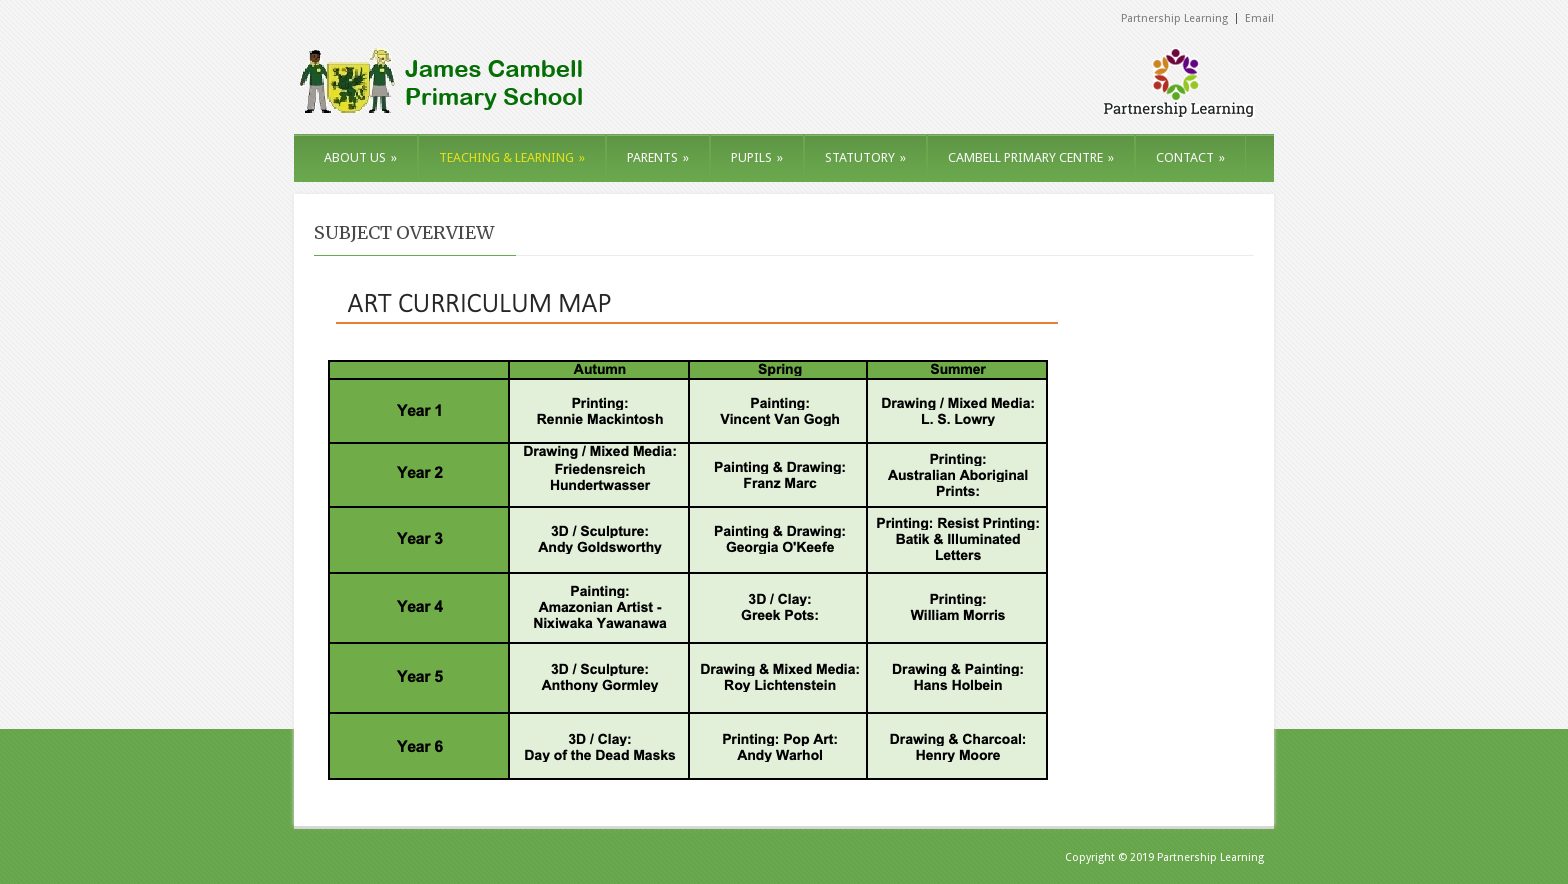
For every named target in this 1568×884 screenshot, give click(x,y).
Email (1259, 18)
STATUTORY (865, 157)
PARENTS (658, 157)
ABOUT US (360, 157)
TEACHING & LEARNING (512, 157)
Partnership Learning (1174, 18)
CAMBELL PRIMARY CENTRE (1031, 157)
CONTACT (1190, 157)
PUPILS (757, 157)
